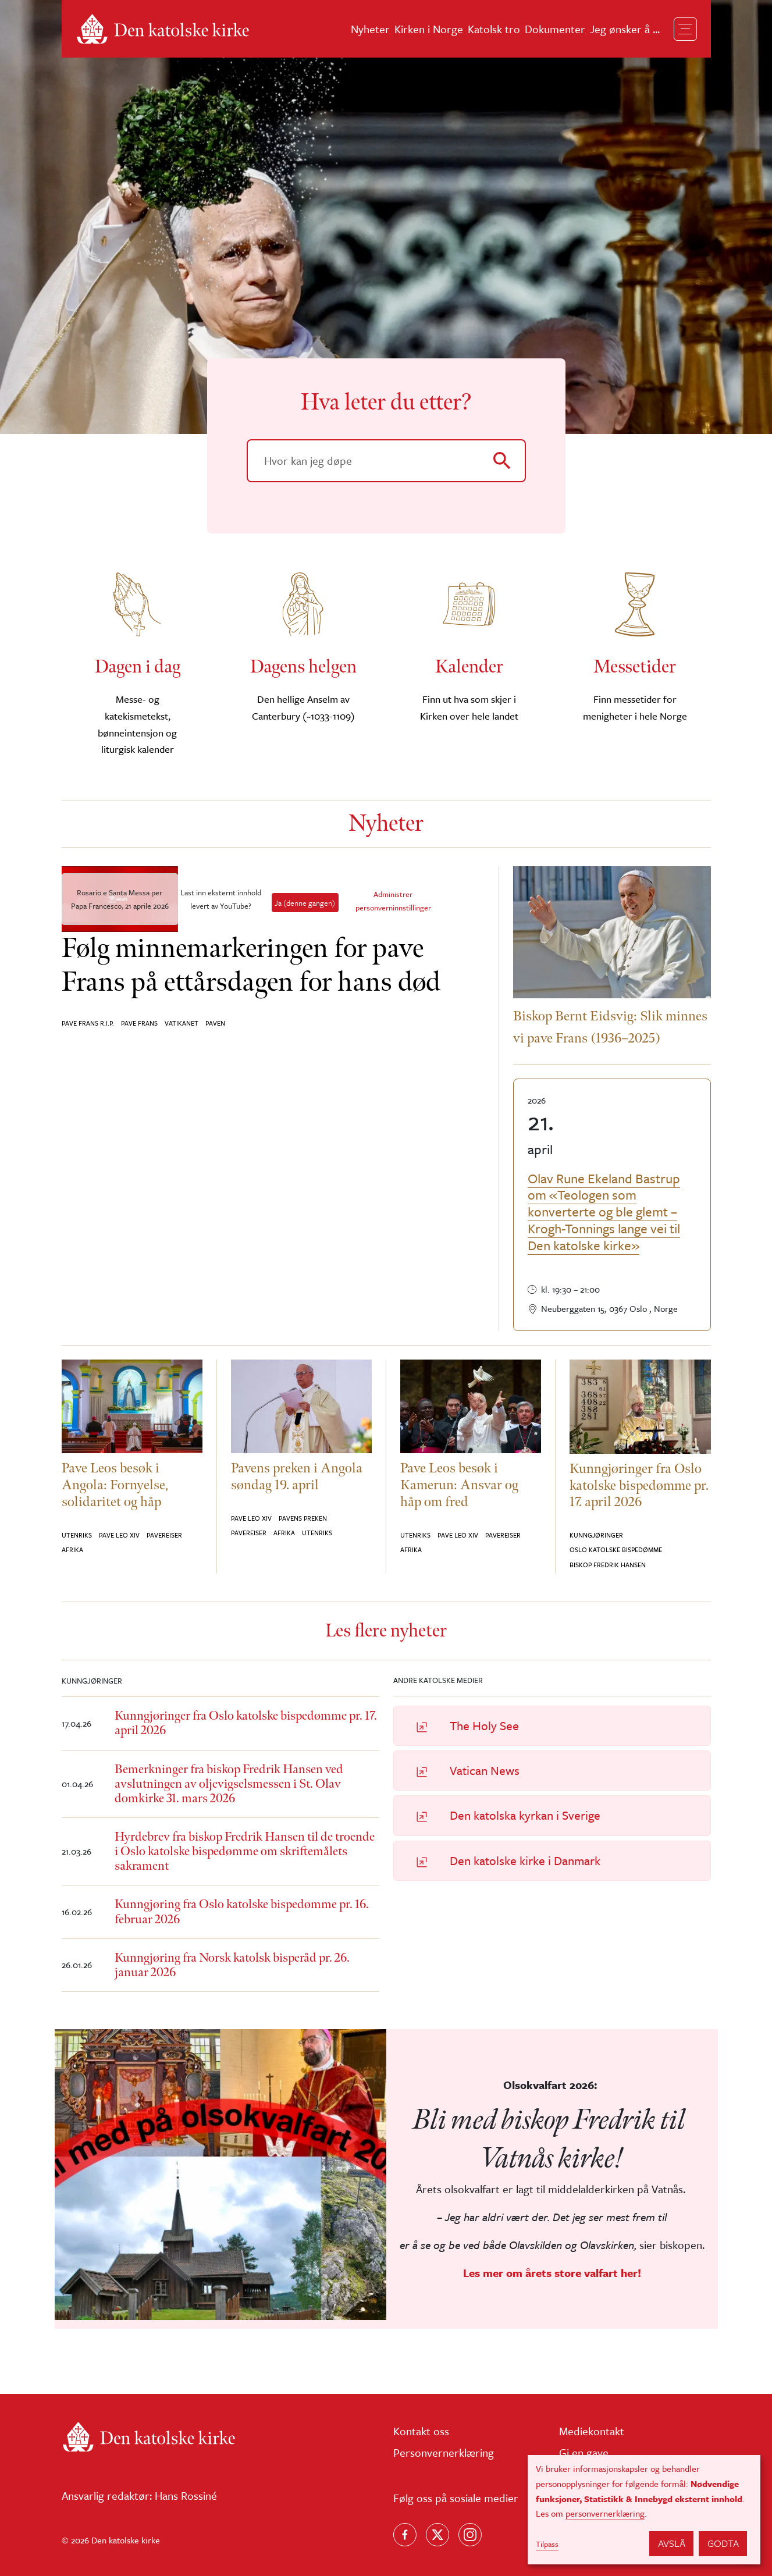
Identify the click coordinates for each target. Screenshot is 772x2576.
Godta (723, 2543)
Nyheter (370, 29)
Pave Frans (139, 1023)
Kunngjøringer (596, 1535)
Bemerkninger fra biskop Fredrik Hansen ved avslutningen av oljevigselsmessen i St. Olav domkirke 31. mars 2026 (229, 1784)
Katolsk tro (494, 29)
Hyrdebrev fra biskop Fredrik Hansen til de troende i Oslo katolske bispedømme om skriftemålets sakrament (245, 1851)
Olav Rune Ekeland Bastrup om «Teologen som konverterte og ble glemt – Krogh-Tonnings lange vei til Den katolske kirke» (604, 1212)
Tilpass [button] (547, 2544)
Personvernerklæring (443, 2452)
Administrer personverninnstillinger (393, 900)
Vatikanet (181, 1023)
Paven (215, 1023)
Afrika (72, 1549)
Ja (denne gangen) (305, 903)
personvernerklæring (605, 2513)
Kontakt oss (421, 2431)
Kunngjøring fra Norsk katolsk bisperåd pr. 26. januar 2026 (232, 1965)
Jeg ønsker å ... (625, 29)
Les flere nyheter (386, 1631)
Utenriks (77, 1535)
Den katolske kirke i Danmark (525, 1860)
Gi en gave (584, 2452)
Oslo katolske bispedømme (616, 1549)
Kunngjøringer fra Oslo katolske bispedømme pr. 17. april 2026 (246, 1723)
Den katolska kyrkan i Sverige (525, 1815)
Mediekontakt (591, 2431)
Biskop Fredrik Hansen (608, 1565)
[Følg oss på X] (437, 2534)
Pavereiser (164, 1535)
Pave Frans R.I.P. (88, 1023)
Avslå (671, 2543)
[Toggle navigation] (685, 29)
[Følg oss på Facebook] (405, 2534)
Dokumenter (555, 29)
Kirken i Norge (428, 29)
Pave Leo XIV (119, 1535)
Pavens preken (303, 1518)
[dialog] (644, 2509)
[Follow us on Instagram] (470, 2534)
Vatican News (485, 1770)
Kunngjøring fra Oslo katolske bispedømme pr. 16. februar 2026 (242, 1912)
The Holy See (484, 1725)
